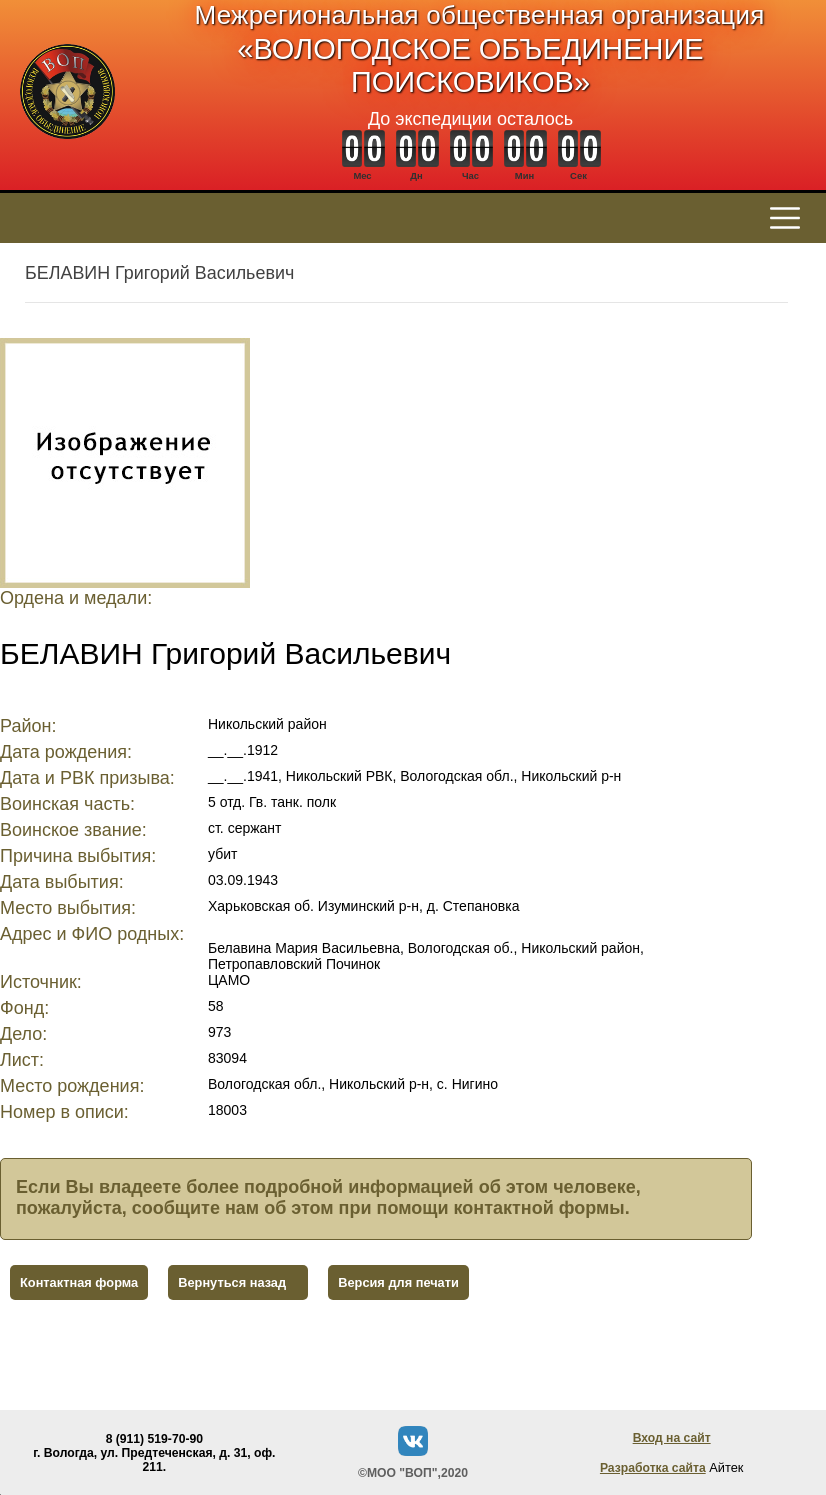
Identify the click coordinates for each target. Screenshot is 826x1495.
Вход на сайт (672, 1438)
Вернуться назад (232, 1282)
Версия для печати (398, 1282)
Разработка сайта (653, 1468)
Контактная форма (79, 1282)
